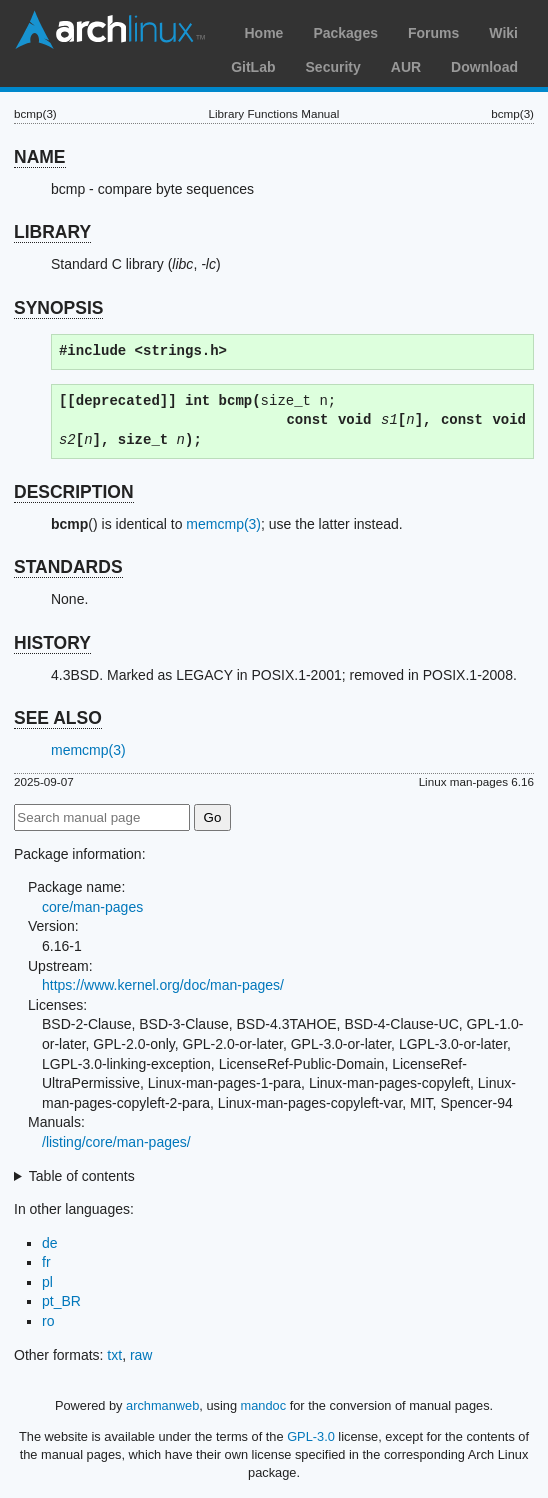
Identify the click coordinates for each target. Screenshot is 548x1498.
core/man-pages (92, 907)
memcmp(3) (223, 524)
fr (46, 1262)
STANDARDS (68, 567)
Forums (433, 33)
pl (47, 1282)
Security (333, 67)
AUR (406, 67)
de (50, 1243)
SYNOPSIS (58, 308)
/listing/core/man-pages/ (116, 1142)
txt (114, 1355)
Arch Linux (110, 30)
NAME (40, 157)
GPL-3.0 (311, 1436)
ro (48, 1321)
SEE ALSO (58, 718)
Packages (345, 33)
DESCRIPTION (74, 492)
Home (263, 33)
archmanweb (162, 1405)
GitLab (253, 67)
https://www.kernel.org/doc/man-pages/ (163, 985)
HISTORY (52, 643)
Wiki (503, 33)
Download (484, 67)
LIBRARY (52, 232)
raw (141, 1355)
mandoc (264, 1405)
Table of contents (82, 1176)
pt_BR (61, 1301)
